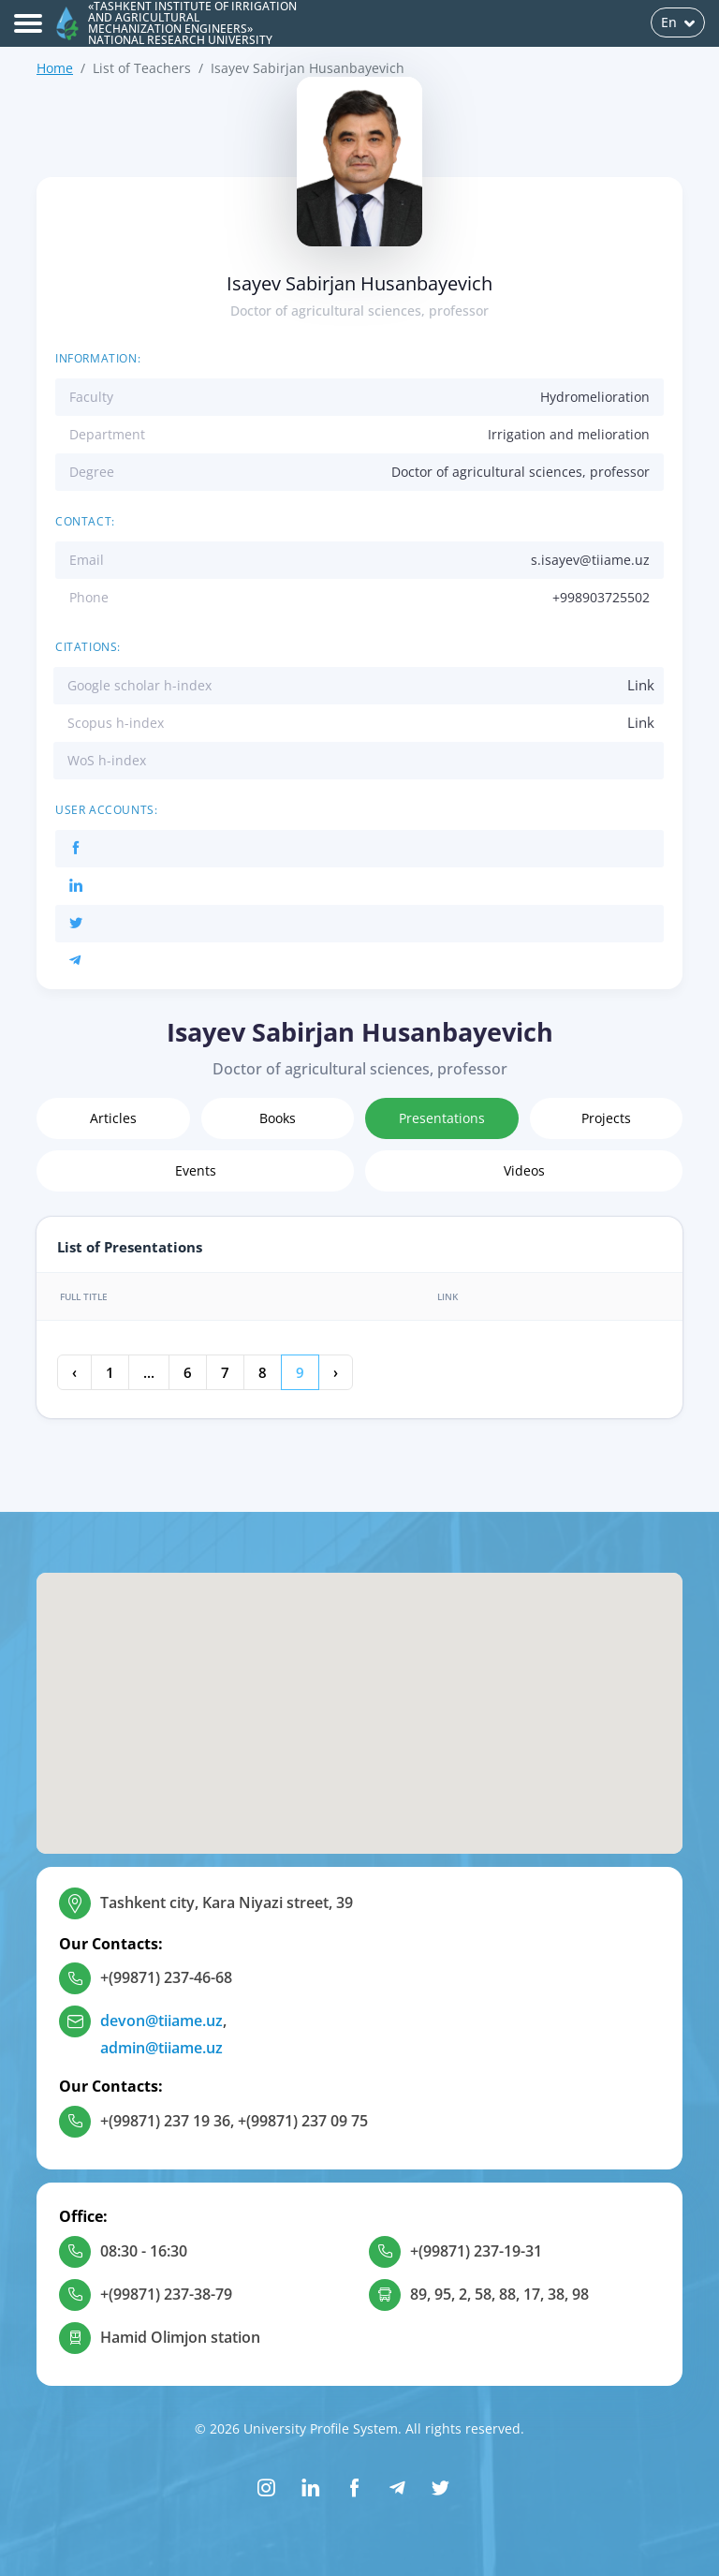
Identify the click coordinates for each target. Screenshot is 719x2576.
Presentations (442, 1118)
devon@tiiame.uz (161, 2020)
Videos (524, 1170)
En (678, 22)
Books (277, 1118)
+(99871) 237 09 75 (303, 2120)
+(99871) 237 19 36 (165, 2120)
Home (55, 68)
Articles (113, 1118)
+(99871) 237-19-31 (476, 2251)
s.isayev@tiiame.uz (590, 560)
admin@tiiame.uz (161, 2047)
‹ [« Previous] (74, 1372)
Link (640, 684)
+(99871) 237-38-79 (166, 2294)
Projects (606, 1118)
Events (195, 1170)
